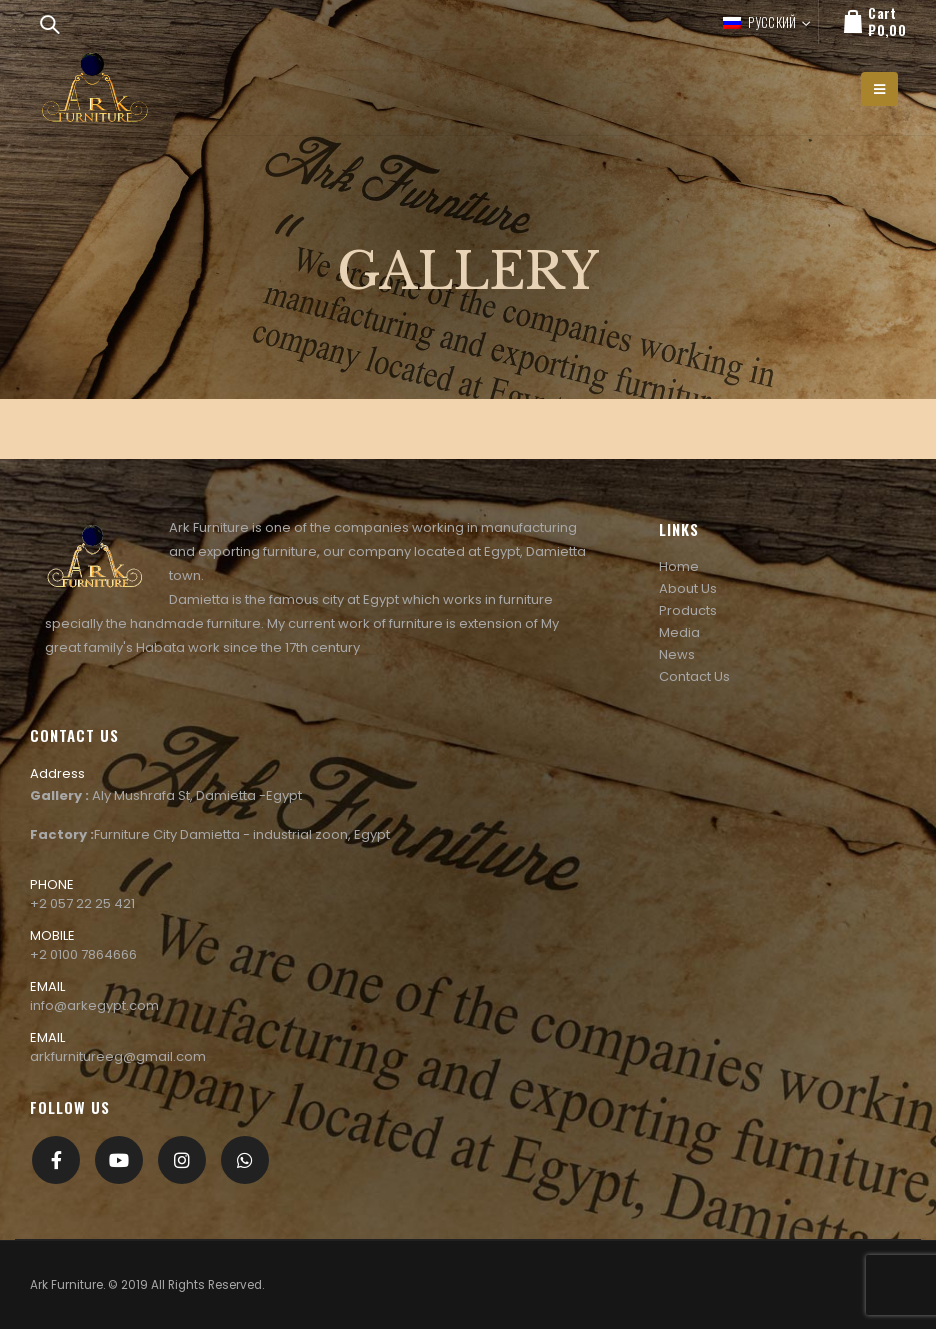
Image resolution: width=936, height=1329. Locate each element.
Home (679, 566)
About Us (688, 588)
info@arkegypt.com (94, 1005)
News (677, 654)
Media (679, 632)
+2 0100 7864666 (83, 954)
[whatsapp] (245, 1160)
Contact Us (694, 676)
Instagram (182, 1160)
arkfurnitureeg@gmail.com (118, 1056)
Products (688, 610)
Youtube (119, 1160)
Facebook (56, 1160)
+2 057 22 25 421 (82, 903)
